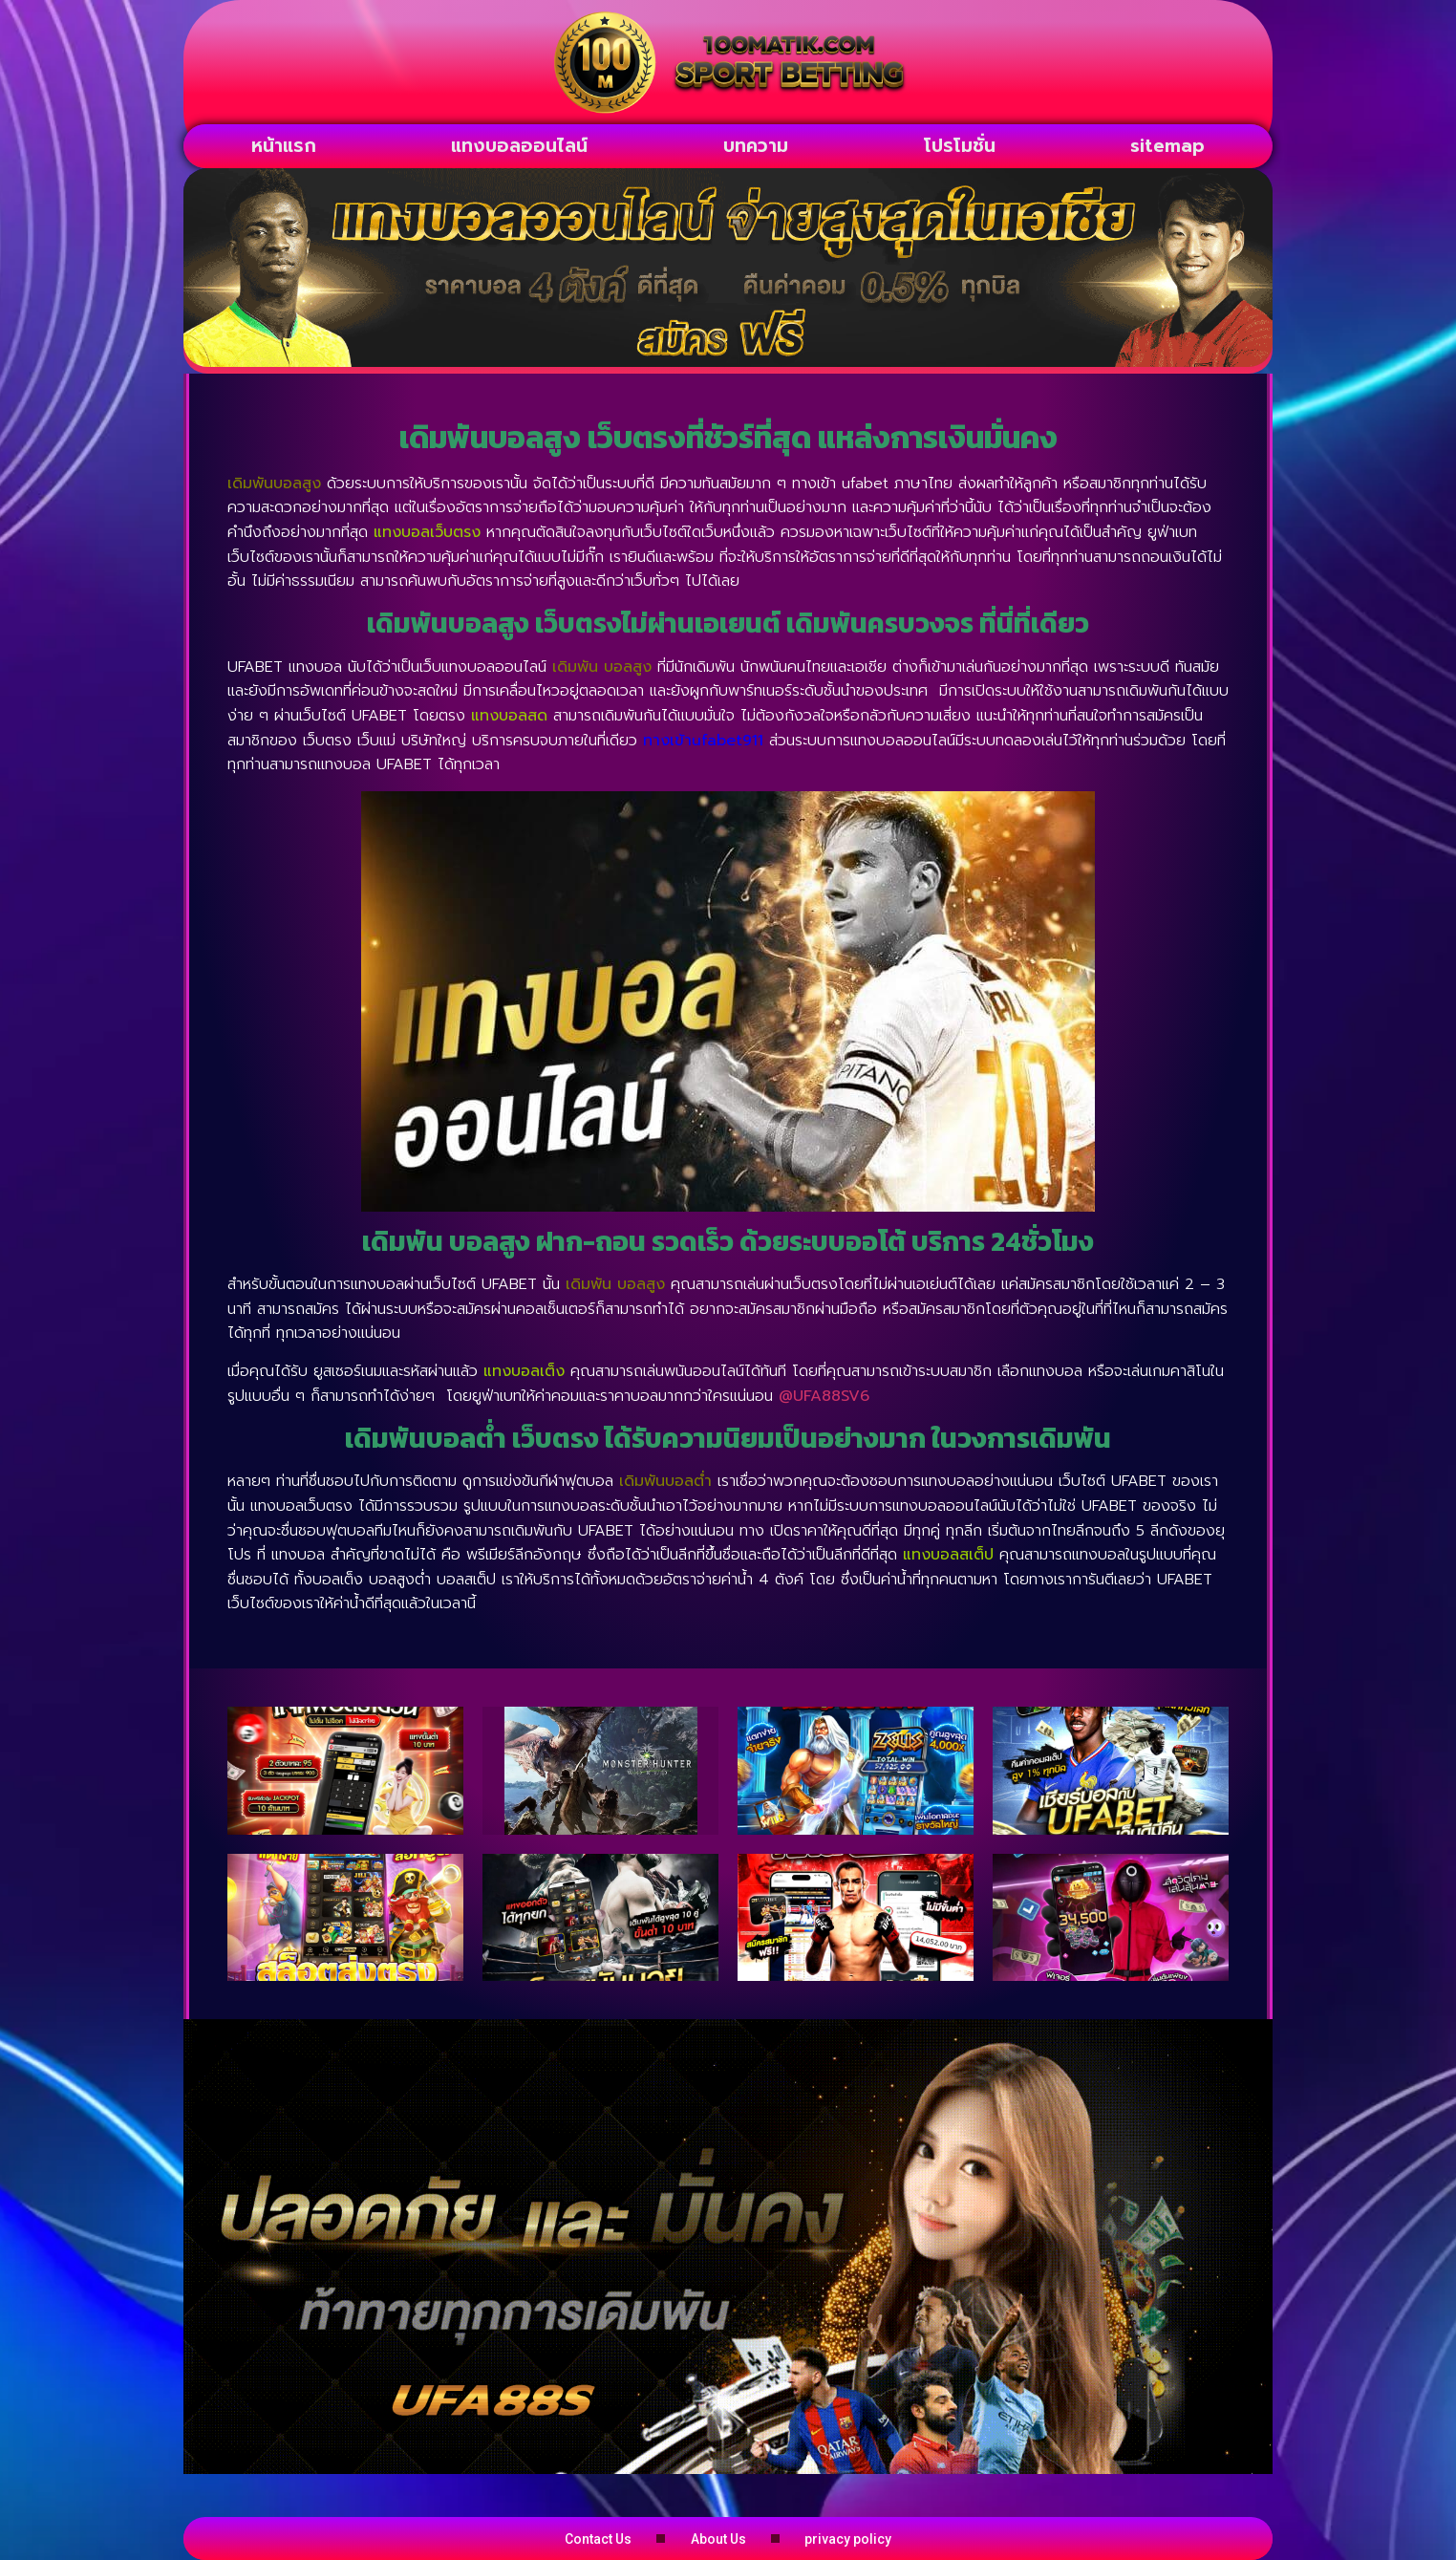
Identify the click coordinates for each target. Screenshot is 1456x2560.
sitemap (1167, 146)
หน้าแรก (283, 146)
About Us (719, 2537)
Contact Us (524, 2537)
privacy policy (922, 2537)
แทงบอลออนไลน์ (519, 146)
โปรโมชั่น (960, 146)
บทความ (755, 146)
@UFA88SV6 (824, 1396)
